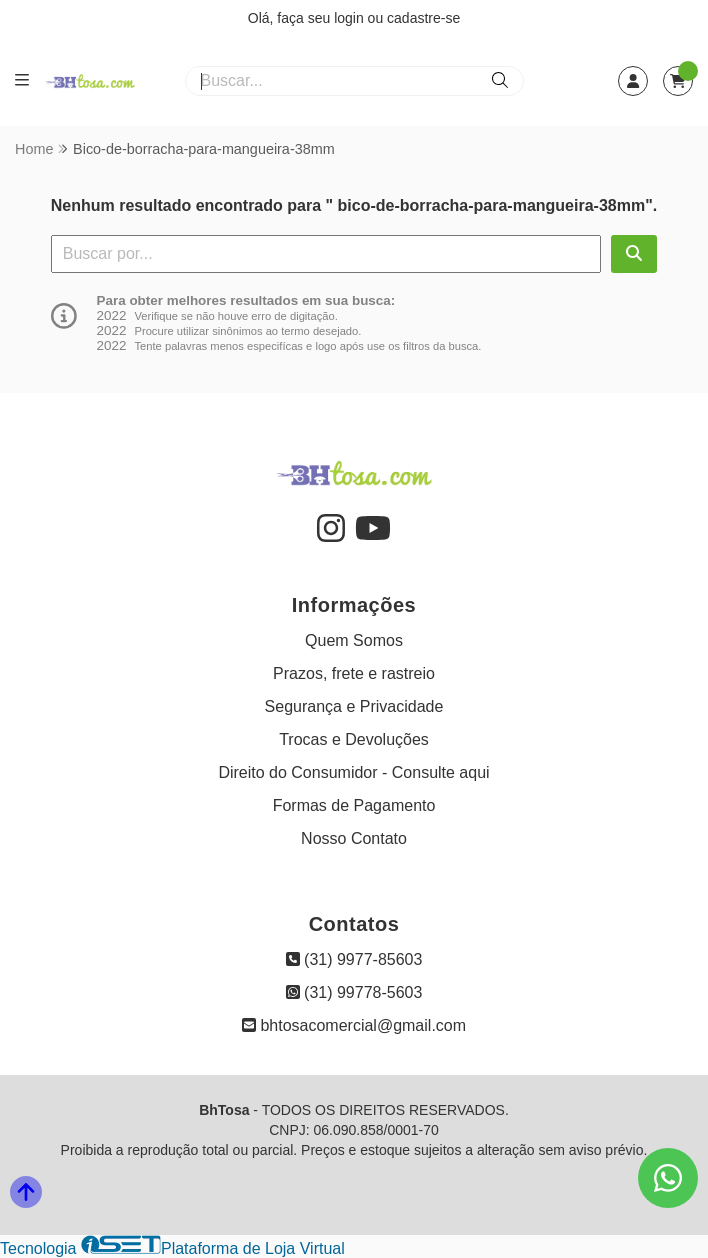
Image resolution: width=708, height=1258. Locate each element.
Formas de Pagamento (354, 805)
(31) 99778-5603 (354, 992)
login (350, 18)
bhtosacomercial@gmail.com (354, 1025)
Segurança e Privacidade (354, 706)
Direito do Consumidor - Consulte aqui (353, 772)
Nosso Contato (354, 838)
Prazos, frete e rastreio (354, 673)
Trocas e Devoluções (354, 739)
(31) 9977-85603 (354, 959)
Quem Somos (354, 640)
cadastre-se (423, 18)
